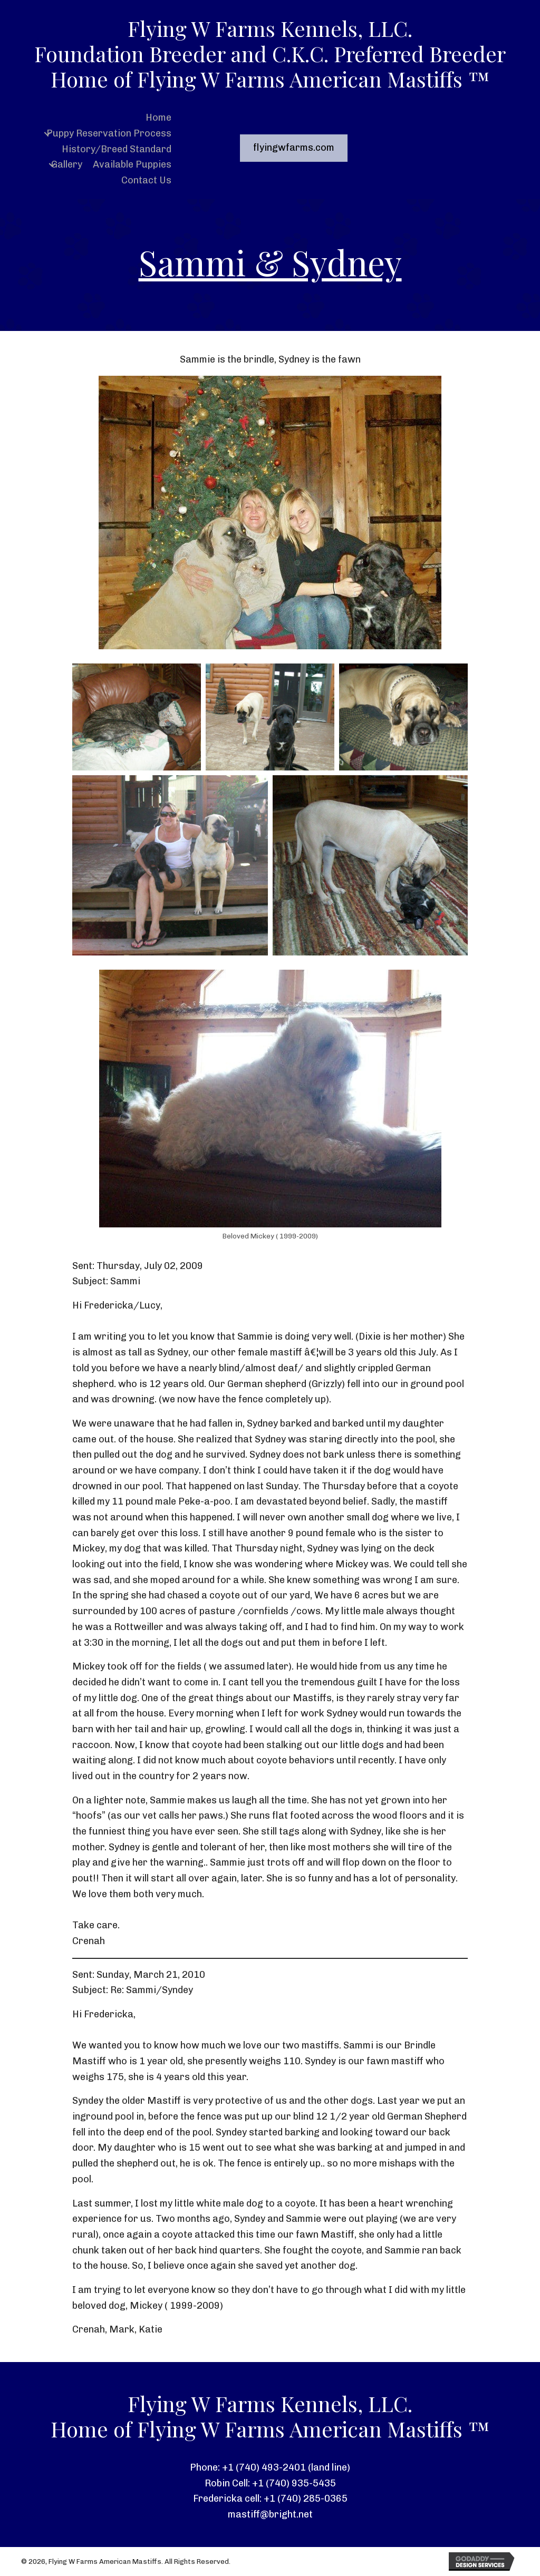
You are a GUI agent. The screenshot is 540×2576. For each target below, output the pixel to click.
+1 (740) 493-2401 (264, 2467)
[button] (47, 134)
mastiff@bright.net (270, 2514)
